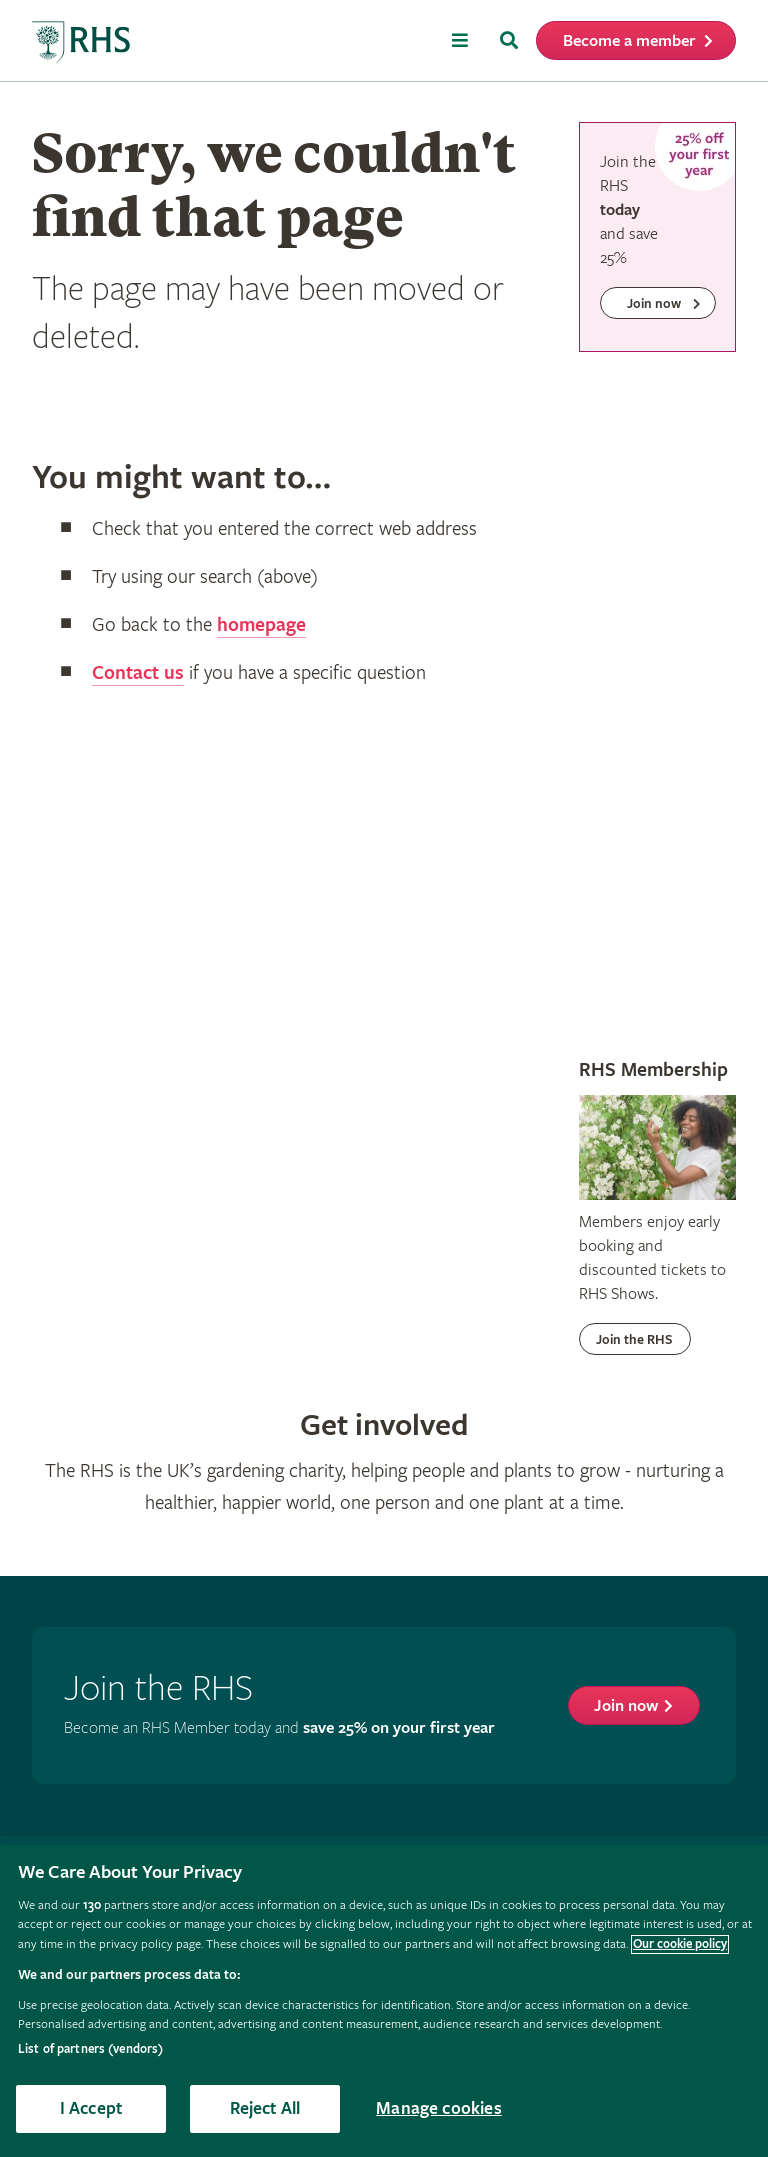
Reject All (265, 2108)
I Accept (91, 2108)
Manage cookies (439, 2108)
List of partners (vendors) (90, 2049)
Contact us (138, 673)
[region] (384, 2001)
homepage (261, 625)
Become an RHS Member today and (279, 1728)
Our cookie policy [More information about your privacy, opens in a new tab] (680, 1944)
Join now (626, 1706)
